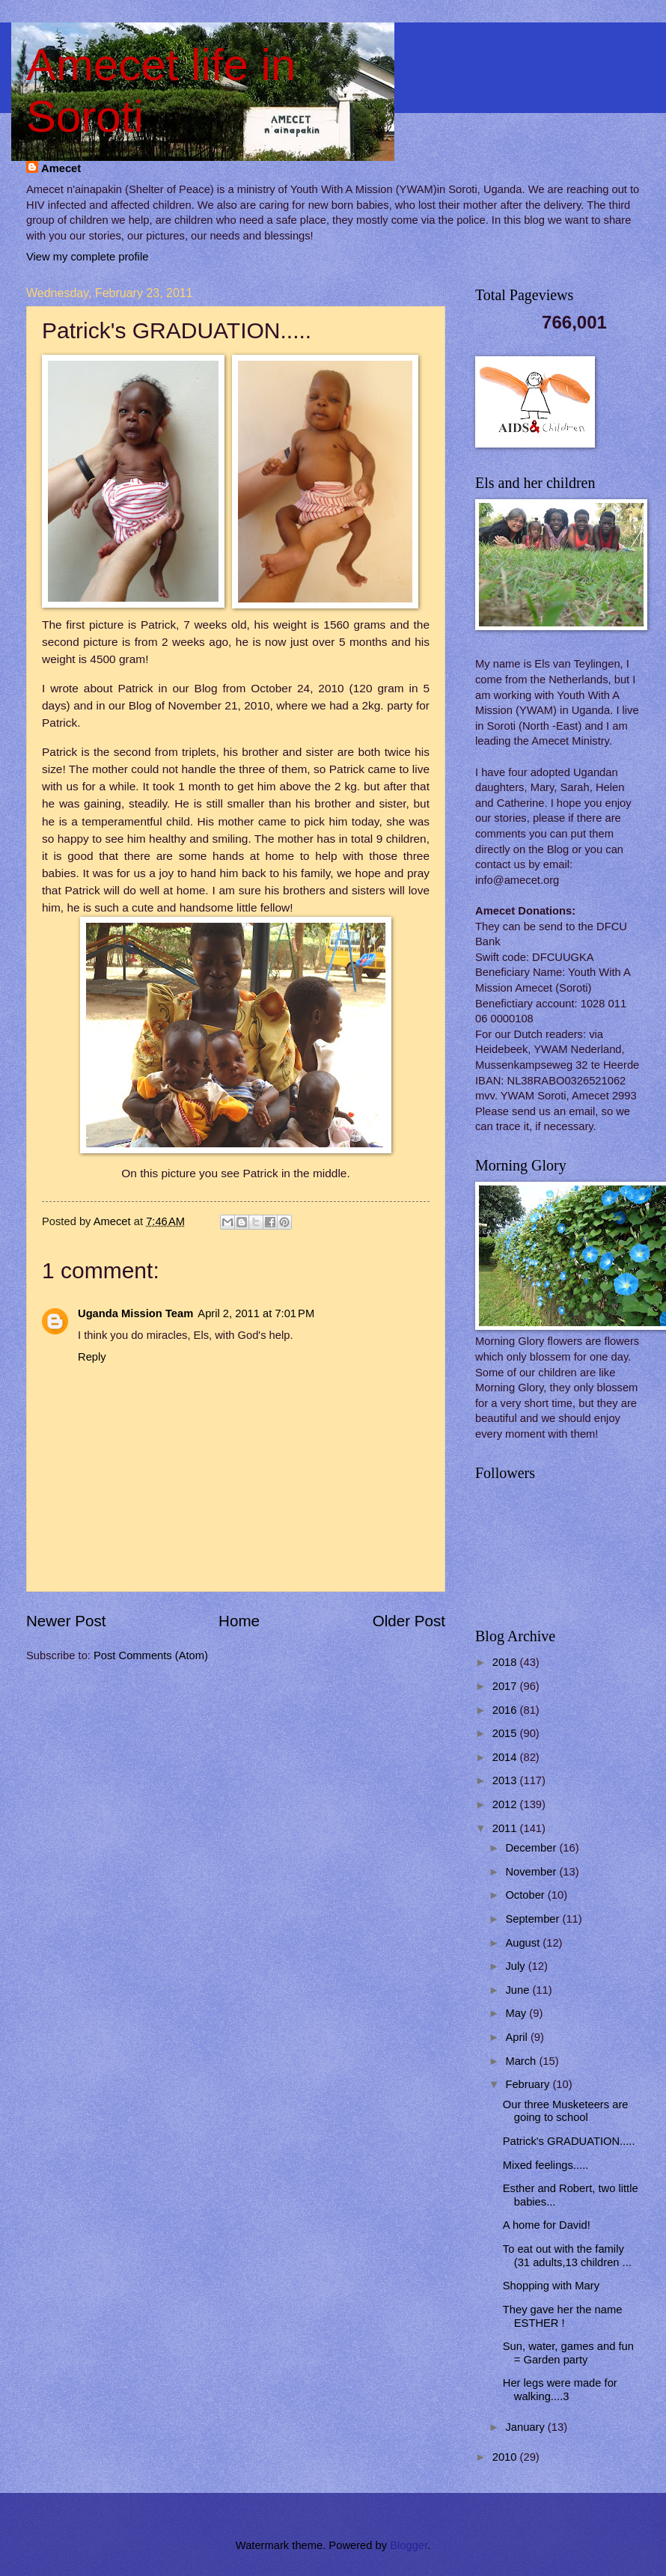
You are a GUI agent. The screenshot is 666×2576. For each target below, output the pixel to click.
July (516, 1966)
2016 (506, 1710)
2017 (506, 1686)
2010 (506, 2457)
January (526, 2427)
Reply (92, 1357)
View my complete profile (87, 257)
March (522, 2061)
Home (239, 1620)
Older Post (409, 1620)
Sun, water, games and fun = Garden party (568, 2353)
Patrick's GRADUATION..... (569, 2141)
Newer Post (66, 1620)
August (524, 1943)
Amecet (61, 168)
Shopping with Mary (551, 2286)
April (518, 2037)
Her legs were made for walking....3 (560, 2389)
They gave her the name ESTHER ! (563, 2316)
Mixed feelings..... (546, 2165)
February (528, 2084)
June (518, 1990)
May (517, 2013)
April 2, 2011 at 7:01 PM (256, 1313)
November (532, 1872)
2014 (506, 1757)
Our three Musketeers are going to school (566, 2111)
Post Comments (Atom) (151, 1655)
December (532, 1848)
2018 (506, 1662)
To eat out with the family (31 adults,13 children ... (567, 2255)
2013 (506, 1780)
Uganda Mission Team (135, 1313)
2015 (506, 1733)
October (526, 1895)
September (533, 1919)
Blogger (408, 2545)
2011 (506, 1828)
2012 (506, 1804)
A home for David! (546, 2225)
